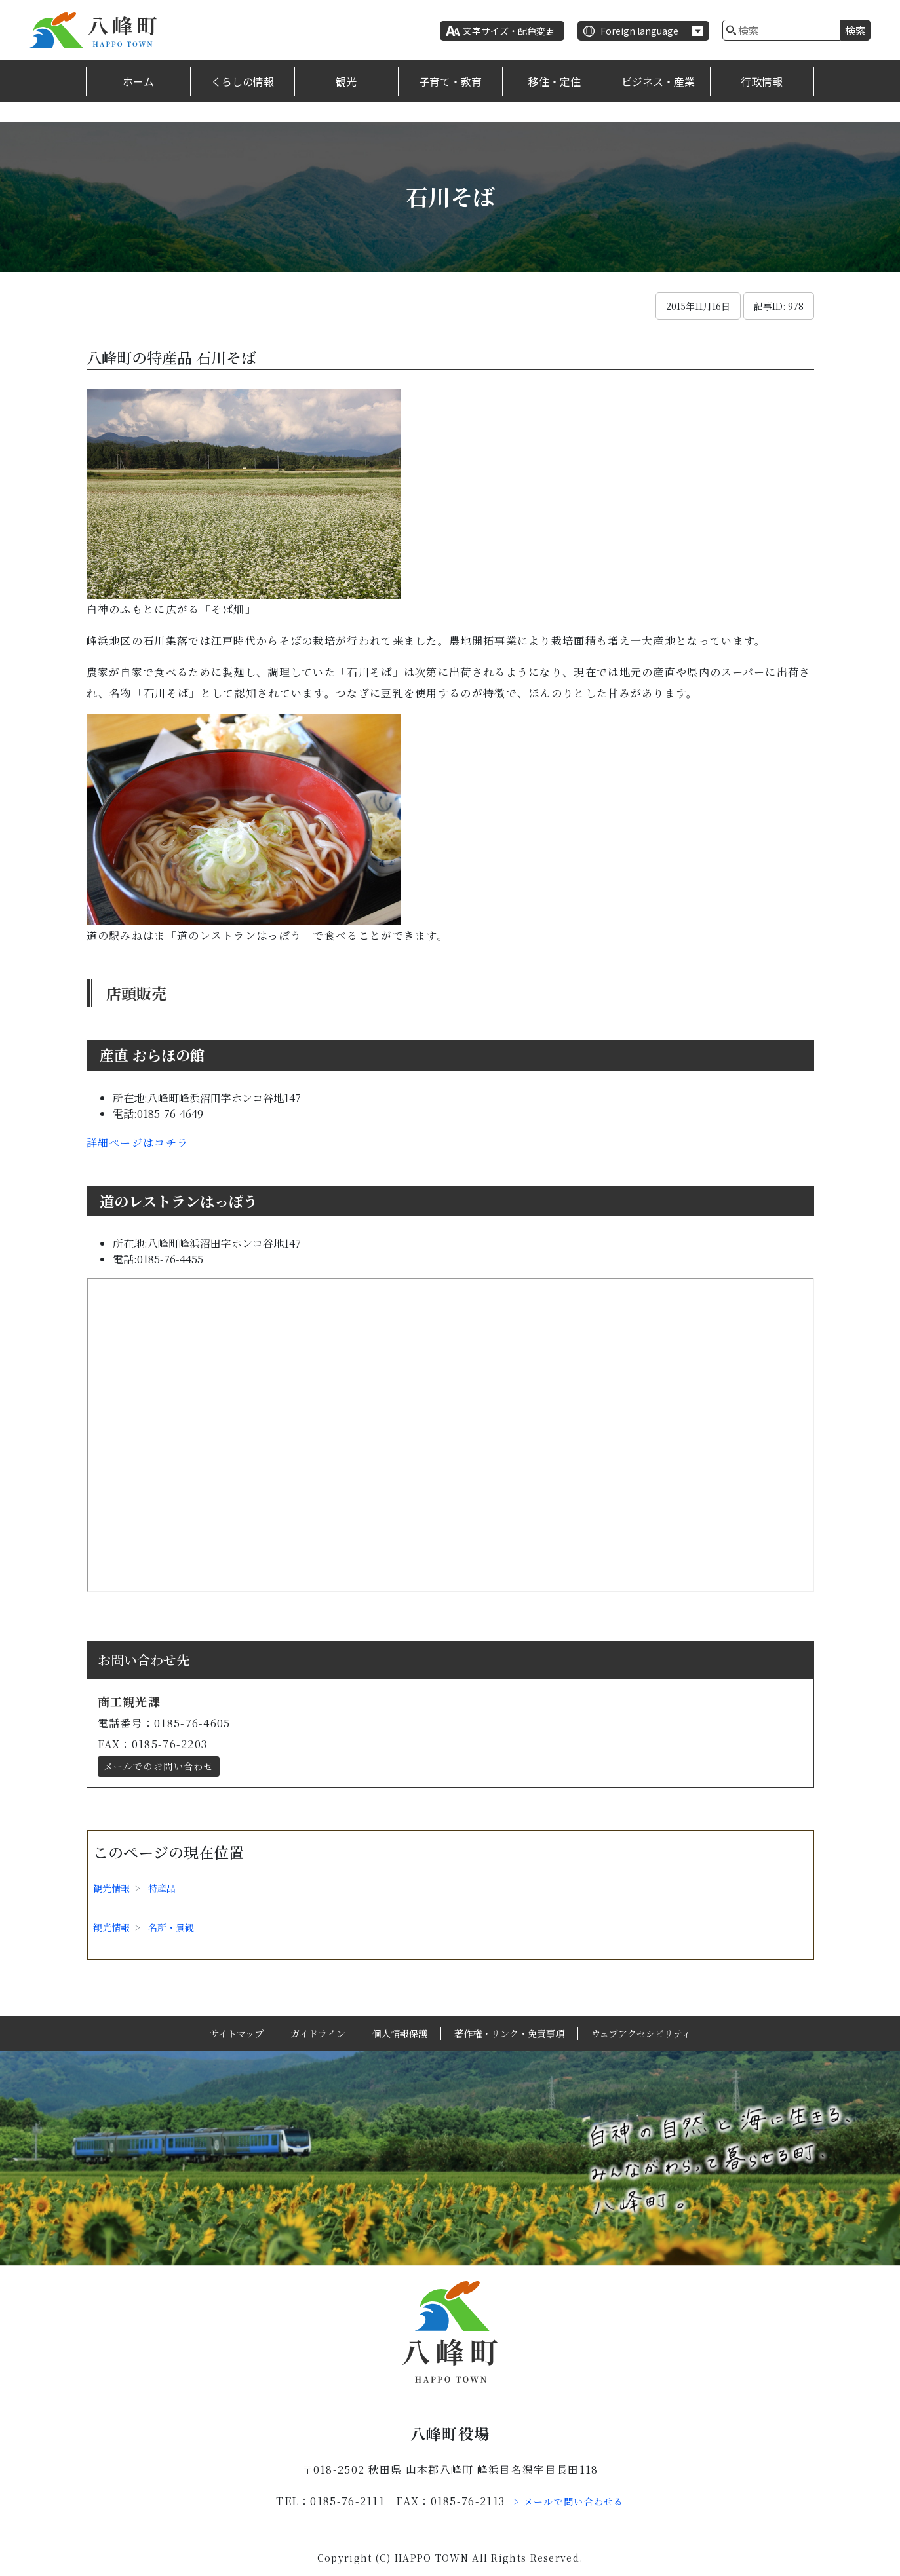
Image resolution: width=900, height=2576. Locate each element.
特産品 (162, 1887)
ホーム (138, 81)
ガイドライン (317, 2033)
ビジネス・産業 (658, 81)
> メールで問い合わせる (569, 2501)
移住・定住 (554, 81)
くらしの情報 (242, 81)
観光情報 (111, 1887)
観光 (346, 81)
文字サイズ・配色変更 (509, 30)
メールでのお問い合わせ (159, 1766)
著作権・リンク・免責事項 (509, 2033)
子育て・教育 (450, 81)
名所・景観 (171, 1927)
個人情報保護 (399, 2033)
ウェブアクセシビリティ (641, 2033)
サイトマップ (237, 2033)
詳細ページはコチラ (138, 1142)
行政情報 (762, 81)
